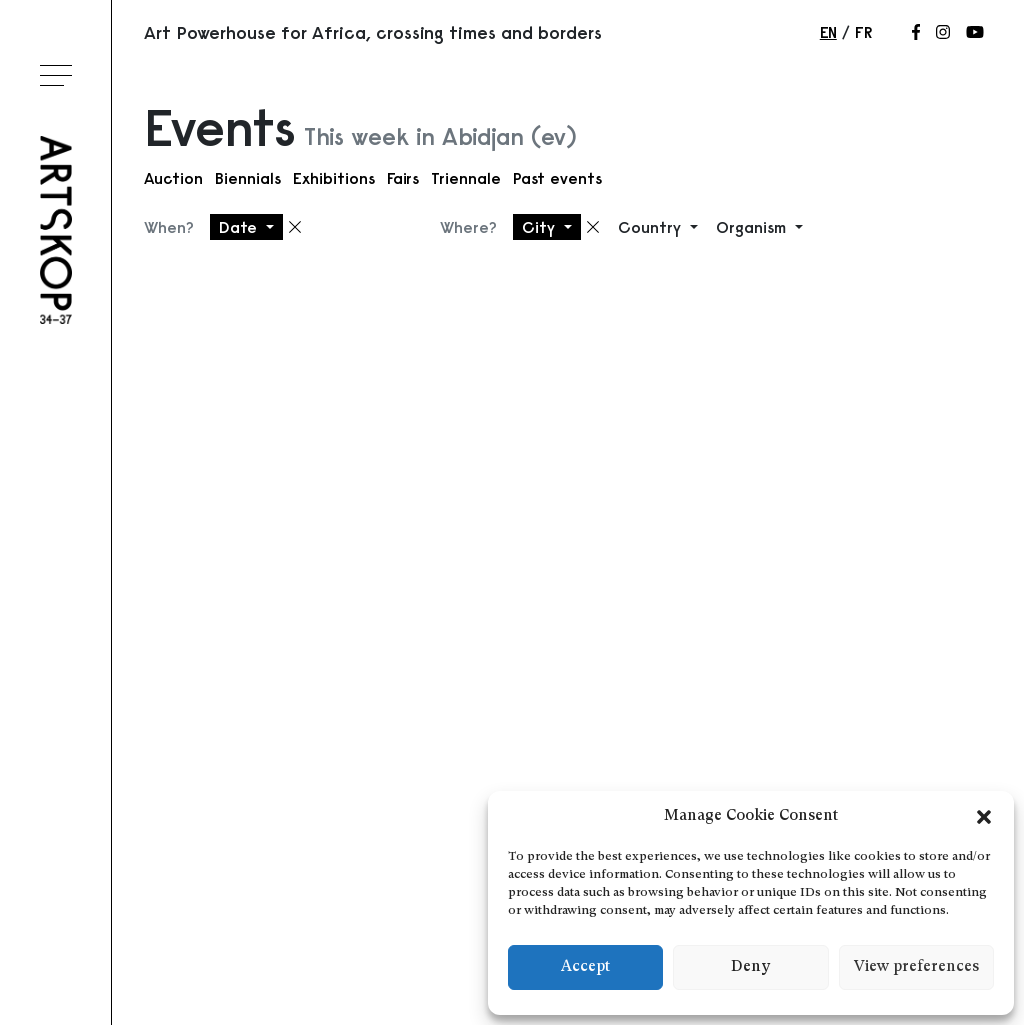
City (541, 227)
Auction (173, 178)
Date (240, 227)
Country (652, 227)
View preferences (916, 967)
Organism (753, 227)
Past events (557, 178)
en (828, 32)
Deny (750, 967)
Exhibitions (334, 178)
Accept (585, 967)
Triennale (466, 178)
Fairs (403, 178)
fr (863, 32)
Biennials (248, 178)
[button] (984, 817)
